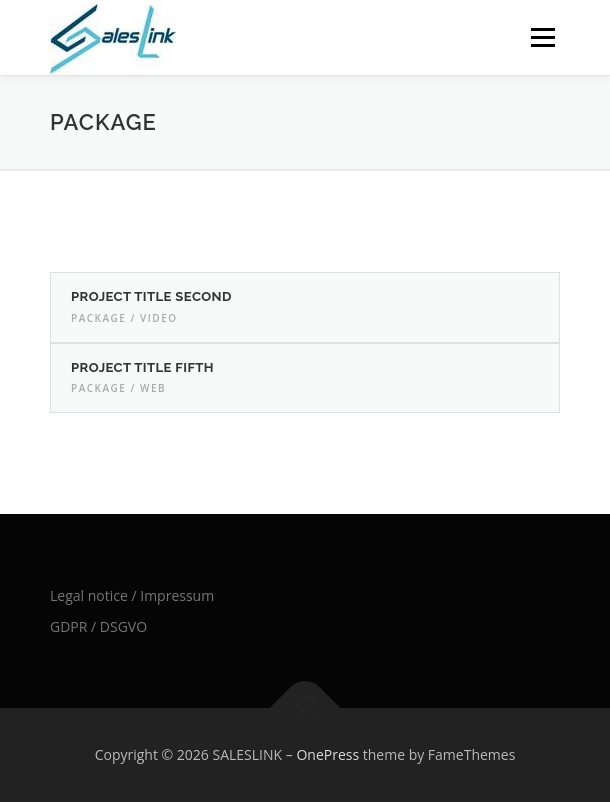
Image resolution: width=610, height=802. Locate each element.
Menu (541, 37)
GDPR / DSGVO (98, 626)
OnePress (327, 754)
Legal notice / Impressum (132, 595)
